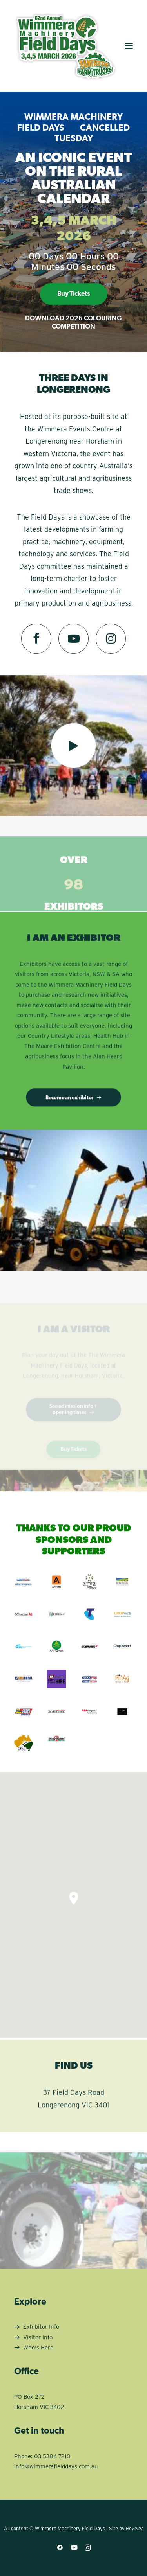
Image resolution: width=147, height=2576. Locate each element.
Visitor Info (38, 2337)
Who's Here (38, 2347)
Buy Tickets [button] (73, 294)
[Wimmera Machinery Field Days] (65, 46)
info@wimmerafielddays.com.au (56, 2466)
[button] (129, 46)
